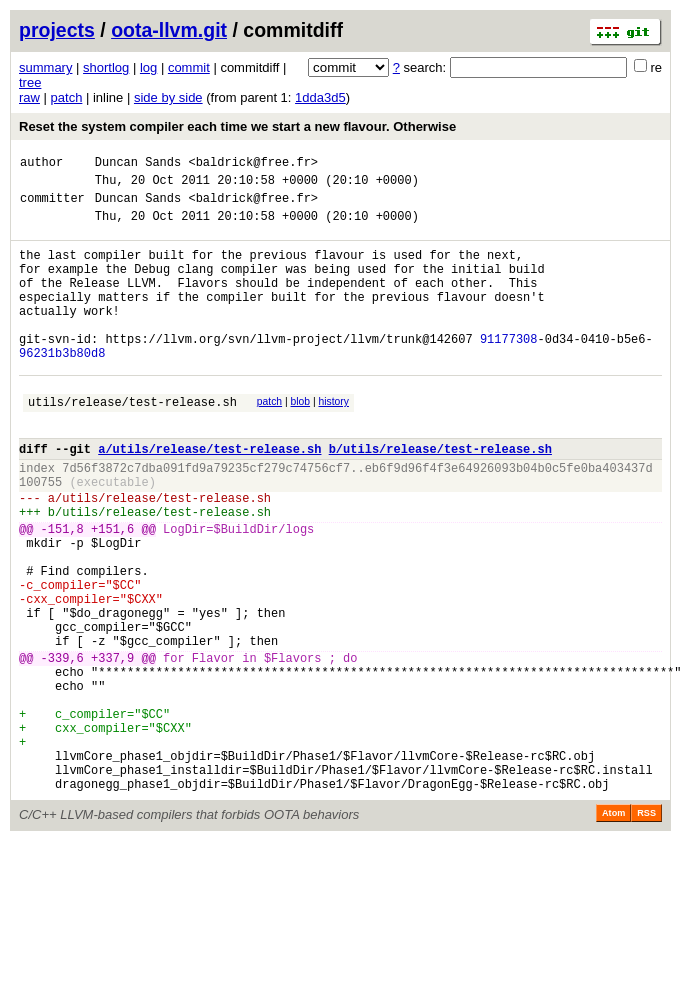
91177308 (509, 371)
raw (29, 97)
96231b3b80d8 (62, 388)
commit (189, 67)
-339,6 (62, 747)
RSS (646, 930)
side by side (168, 97)
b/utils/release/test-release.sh (440, 496)
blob (301, 440)
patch (67, 97)
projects (57, 30)
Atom (613, 930)
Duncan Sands (138, 164)
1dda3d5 (320, 97)
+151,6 (112, 591)
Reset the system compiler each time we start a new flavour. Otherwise (237, 126)
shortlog (106, 67)
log (148, 67)
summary (45, 67)
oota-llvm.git (169, 30)
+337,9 (112, 747)
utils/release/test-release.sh (132, 443)
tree (30, 82)
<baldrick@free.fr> (253, 164)
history (333, 440)
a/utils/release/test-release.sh (209, 496)
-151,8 (62, 591)
